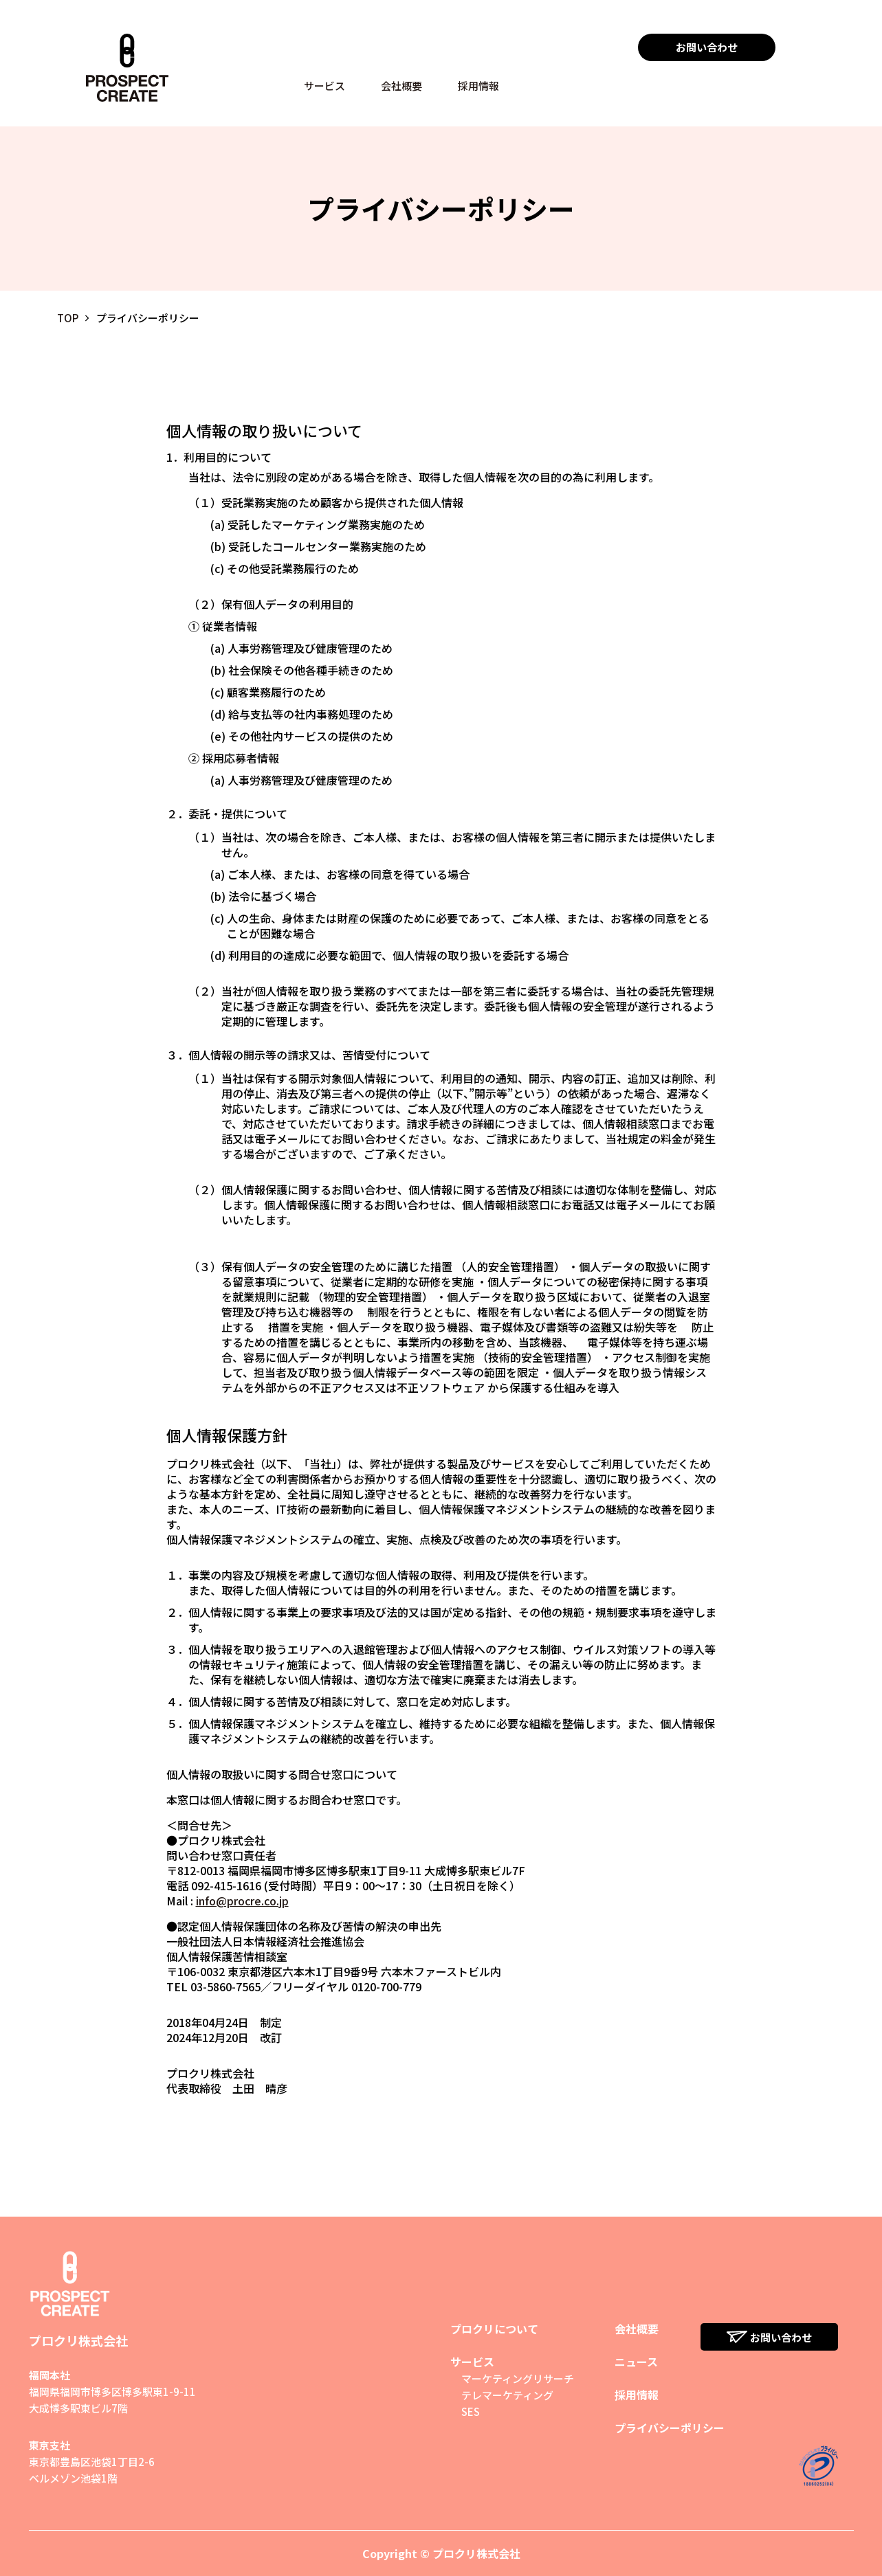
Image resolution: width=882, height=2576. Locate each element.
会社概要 (401, 85)
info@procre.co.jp (242, 1900)
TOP (67, 318)
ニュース (636, 2361)
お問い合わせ (707, 47)
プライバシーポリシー (670, 2427)
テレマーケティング (507, 2395)
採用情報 (478, 85)
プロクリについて (494, 2328)
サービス (324, 85)
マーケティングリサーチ (517, 2378)
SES (470, 2411)
